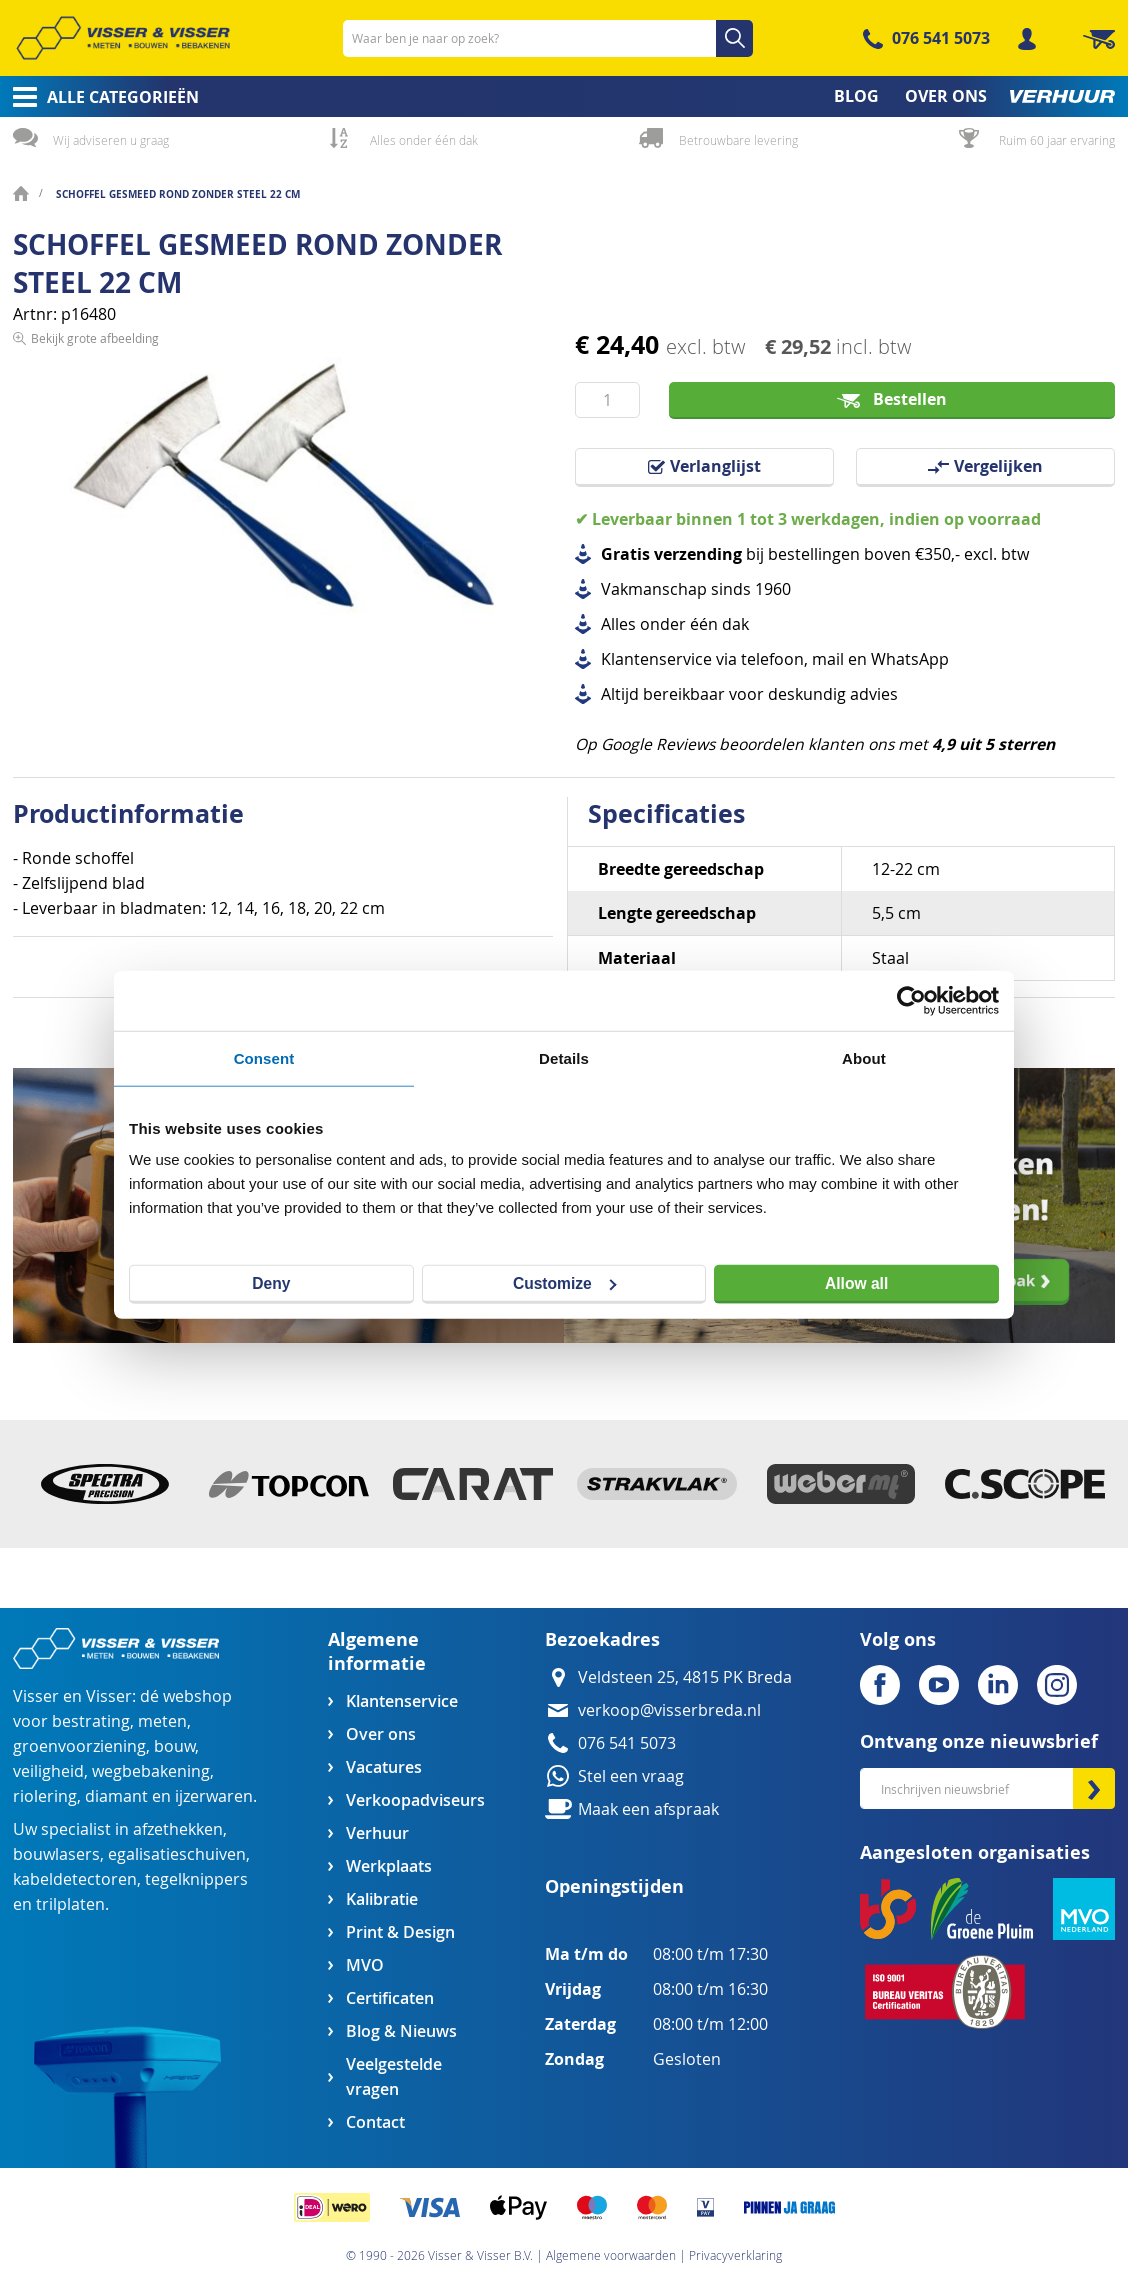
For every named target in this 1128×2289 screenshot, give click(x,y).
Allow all (856, 1282)
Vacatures (384, 1767)
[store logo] (123, 38)
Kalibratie (382, 1899)
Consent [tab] (264, 1057)
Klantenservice (402, 1701)
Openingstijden (614, 1886)
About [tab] (864, 1057)
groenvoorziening (79, 1746)
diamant (116, 1796)
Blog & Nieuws (401, 2031)
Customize (565, 1283)
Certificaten (390, 1998)
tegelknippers (196, 1879)
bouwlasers (56, 1854)
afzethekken (178, 1829)
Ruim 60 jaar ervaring (1057, 140)
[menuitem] (99, 97)
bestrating (91, 1721)
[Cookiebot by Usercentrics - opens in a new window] (911, 1000)
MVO (365, 1965)
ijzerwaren (214, 1796)
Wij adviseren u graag (111, 140)
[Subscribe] (1094, 1788)
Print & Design (400, 1932)
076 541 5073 (941, 38)
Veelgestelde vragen (394, 2077)
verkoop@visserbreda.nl (669, 1710)
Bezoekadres (602, 1639)
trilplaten (70, 1904)
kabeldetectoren (75, 1879)
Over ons (381, 1734)
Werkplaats (389, 1866)
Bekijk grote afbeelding (95, 682)
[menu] (564, 96)
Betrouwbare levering (738, 140)
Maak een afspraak (648, 1809)
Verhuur (377, 1833)
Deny (271, 1283)
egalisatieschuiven (177, 1854)
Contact (375, 2122)
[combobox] (548, 38)
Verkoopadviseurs (415, 1800)
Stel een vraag (631, 1776)
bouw (174, 1746)
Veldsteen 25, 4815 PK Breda (685, 1677)
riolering (45, 1796)
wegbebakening (151, 1771)
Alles (618, 624)
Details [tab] (564, 1057)
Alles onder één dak (424, 140)
